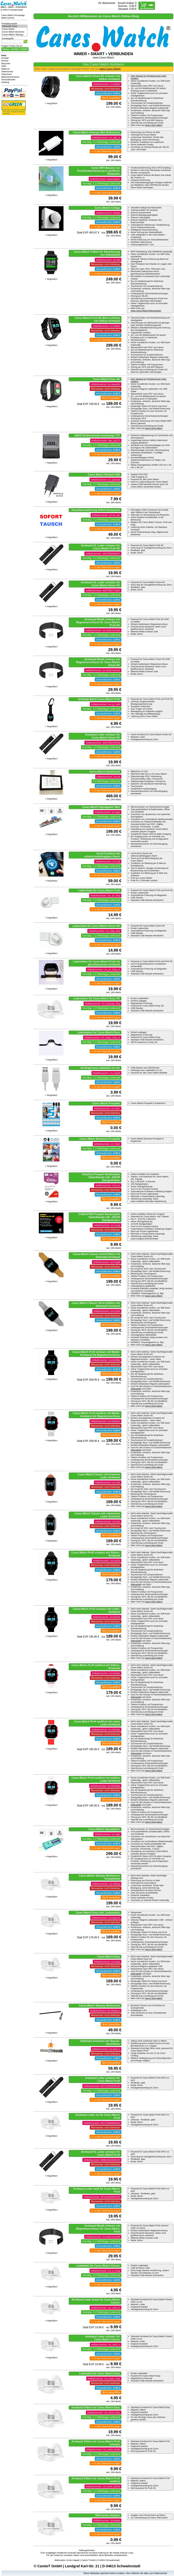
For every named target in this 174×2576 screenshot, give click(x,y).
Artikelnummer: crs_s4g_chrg (104, 931)
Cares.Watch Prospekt (106, 1103)
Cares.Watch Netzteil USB (104, 474)
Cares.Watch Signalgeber (104, 1829)
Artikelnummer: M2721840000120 (102, 2123)
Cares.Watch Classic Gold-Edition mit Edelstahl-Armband (96, 1255)
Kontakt (5, 58)
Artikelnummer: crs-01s (107, 1521)
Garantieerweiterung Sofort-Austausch (96, 510)
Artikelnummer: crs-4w (108, 260)
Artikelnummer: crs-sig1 (107, 1834)
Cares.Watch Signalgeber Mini (101, 807)
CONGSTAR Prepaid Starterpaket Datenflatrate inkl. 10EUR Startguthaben (99, 1217)
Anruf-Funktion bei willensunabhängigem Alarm (102, 855)
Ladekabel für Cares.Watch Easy (99, 2373)
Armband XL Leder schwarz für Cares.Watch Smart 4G (100, 584)
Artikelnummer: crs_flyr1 (107, 1108)
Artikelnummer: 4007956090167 (103, 553)
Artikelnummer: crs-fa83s (106, 84)
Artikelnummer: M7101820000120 (102, 2197)
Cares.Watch (14, 29)
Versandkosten (8, 79)
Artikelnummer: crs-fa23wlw (105, 1786)
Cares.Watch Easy (108, 1956)
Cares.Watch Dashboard (105, 771)
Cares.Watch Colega (107, 207)
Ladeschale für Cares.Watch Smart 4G (96, 926)
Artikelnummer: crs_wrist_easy (103, 2412)
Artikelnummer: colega (108, 213)
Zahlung (5, 82)
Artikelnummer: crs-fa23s (106, 1560)
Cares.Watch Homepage (13, 15)
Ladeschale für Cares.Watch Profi (99, 890)
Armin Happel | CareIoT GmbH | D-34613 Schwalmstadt (92, 2560)
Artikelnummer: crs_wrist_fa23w (103, 2486)
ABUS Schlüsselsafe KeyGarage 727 (97, 435)
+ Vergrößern (51, 103)
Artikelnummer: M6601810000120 (102, 2160)
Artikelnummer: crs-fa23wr (106, 1673)
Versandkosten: (108, 93)
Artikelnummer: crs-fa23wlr (105, 1729)
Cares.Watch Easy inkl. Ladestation (98, 1912)
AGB (3, 66)
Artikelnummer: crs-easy (107, 1961)
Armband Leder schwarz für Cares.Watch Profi (102, 2079)
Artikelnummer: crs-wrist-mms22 (103, 670)
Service (4, 60)
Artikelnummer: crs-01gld (106, 1262)
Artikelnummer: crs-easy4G (105, 384)
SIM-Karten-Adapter (107, 2515)
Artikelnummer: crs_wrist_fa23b (103, 2449)
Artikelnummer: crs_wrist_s (105, 2344)
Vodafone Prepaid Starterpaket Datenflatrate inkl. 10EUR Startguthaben (101, 1177)
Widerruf (5, 69)
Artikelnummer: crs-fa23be (106, 1360)
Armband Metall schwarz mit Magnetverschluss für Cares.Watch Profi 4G (98, 622)
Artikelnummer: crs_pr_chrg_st (103, 969)
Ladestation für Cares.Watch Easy (98, 1032)
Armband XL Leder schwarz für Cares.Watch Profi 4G (100, 547)
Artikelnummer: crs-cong (107, 1225)
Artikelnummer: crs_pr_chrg (105, 895)
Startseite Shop (14, 26)
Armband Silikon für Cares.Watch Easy (95, 2407)
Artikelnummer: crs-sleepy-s (105, 2010)
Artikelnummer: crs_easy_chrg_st (102, 1037)
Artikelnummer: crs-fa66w (106, 326)
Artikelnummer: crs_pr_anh (105, 704)
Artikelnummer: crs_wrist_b (105, 2307)
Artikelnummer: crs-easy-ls (106, 1917)
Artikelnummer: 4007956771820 (103, 590)
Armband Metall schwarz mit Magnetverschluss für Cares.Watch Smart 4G (98, 662)
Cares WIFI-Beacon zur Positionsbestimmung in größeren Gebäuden (98, 170)
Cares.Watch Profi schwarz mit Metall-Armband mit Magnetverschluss (96, 1353)
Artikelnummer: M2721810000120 (102, 2086)
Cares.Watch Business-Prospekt (99, 1138)
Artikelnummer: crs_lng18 (106, 1073)
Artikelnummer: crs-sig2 (107, 812)
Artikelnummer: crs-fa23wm (105, 1421)
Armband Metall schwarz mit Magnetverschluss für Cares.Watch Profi (98, 2228)
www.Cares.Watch (103, 54)
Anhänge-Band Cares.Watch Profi (99, 699)
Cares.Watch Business (14, 32)
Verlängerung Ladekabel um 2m (100, 1068)
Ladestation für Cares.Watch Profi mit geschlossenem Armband (96, 963)
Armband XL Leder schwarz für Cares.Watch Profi (100, 2153)
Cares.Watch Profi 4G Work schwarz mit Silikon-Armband (97, 319)
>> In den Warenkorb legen (105, 151)
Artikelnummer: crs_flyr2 (107, 1144)
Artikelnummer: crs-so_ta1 (106, 515)
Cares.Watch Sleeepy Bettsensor (99, 2005)
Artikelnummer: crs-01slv (107, 1311)
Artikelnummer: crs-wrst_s (106, 2049)
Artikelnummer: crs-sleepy (106, 1883)
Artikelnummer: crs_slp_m (106, 137)
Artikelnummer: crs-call (108, 861)
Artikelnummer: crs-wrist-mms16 (103, 630)
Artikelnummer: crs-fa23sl (106, 1617)
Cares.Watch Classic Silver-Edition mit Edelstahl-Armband (96, 1304)
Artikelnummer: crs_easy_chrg (103, 2378)
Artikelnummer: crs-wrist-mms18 (103, 2236)
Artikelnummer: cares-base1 (105, 179)
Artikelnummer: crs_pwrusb (105, 479)
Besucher (5, 63)
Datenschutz (7, 71)
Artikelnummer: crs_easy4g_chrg (102, 1003)
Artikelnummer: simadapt (106, 2520)
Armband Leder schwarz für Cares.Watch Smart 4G (102, 736)
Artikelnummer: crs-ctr (108, 776)
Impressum (6, 74)
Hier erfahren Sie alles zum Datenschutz (146, 2573)
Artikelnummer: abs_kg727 (105, 440)
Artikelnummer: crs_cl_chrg (105, 2270)
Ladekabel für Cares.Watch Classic (98, 2265)
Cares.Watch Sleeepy (14, 34)
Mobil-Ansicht (7, 18)
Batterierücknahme (10, 77)
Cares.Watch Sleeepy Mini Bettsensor (96, 132)
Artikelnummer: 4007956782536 (103, 742)
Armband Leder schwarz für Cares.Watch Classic (102, 2338)
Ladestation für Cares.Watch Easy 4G (96, 998)
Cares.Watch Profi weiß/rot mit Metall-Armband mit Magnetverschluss (96, 1415)
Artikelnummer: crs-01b (107, 1482)
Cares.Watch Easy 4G (106, 379)
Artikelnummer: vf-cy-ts (107, 1185)
